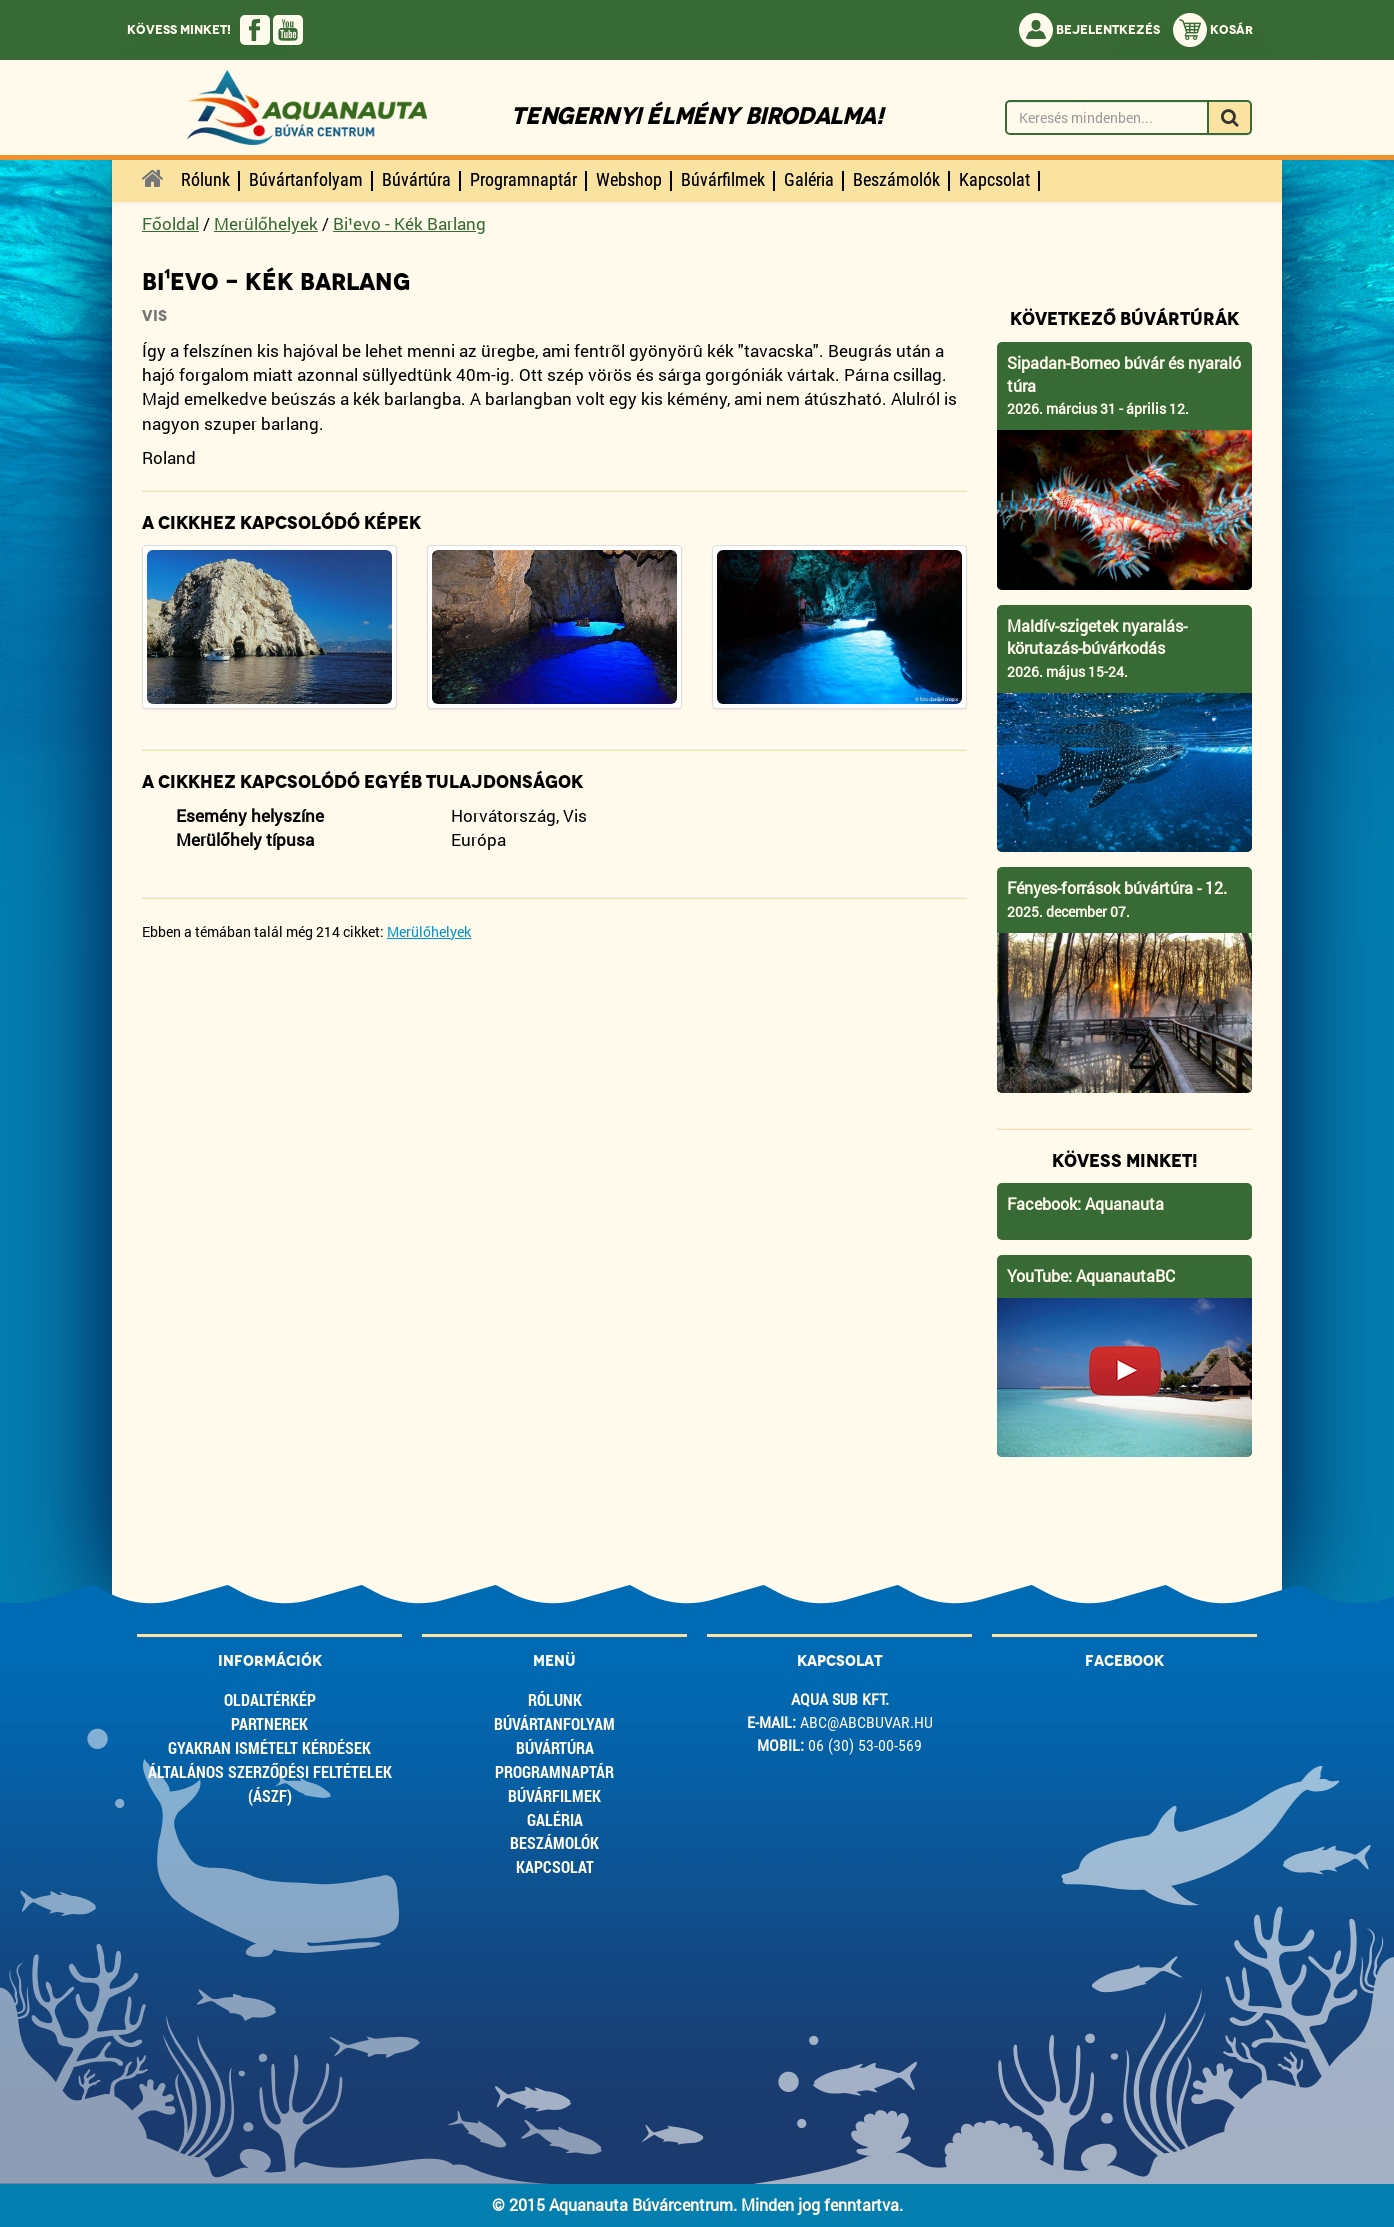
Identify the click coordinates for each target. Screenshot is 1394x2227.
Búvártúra (555, 1747)
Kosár (1213, 30)
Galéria (555, 1819)
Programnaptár (554, 1771)
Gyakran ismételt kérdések (269, 1747)
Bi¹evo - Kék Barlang (409, 223)
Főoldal (170, 223)
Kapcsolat (555, 1866)
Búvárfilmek (554, 1795)
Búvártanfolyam (554, 1723)
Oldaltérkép (270, 1699)
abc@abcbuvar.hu (866, 1722)
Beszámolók (554, 1842)
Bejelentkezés (1089, 30)
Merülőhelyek (266, 223)
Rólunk (555, 1699)
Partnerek (269, 1723)
